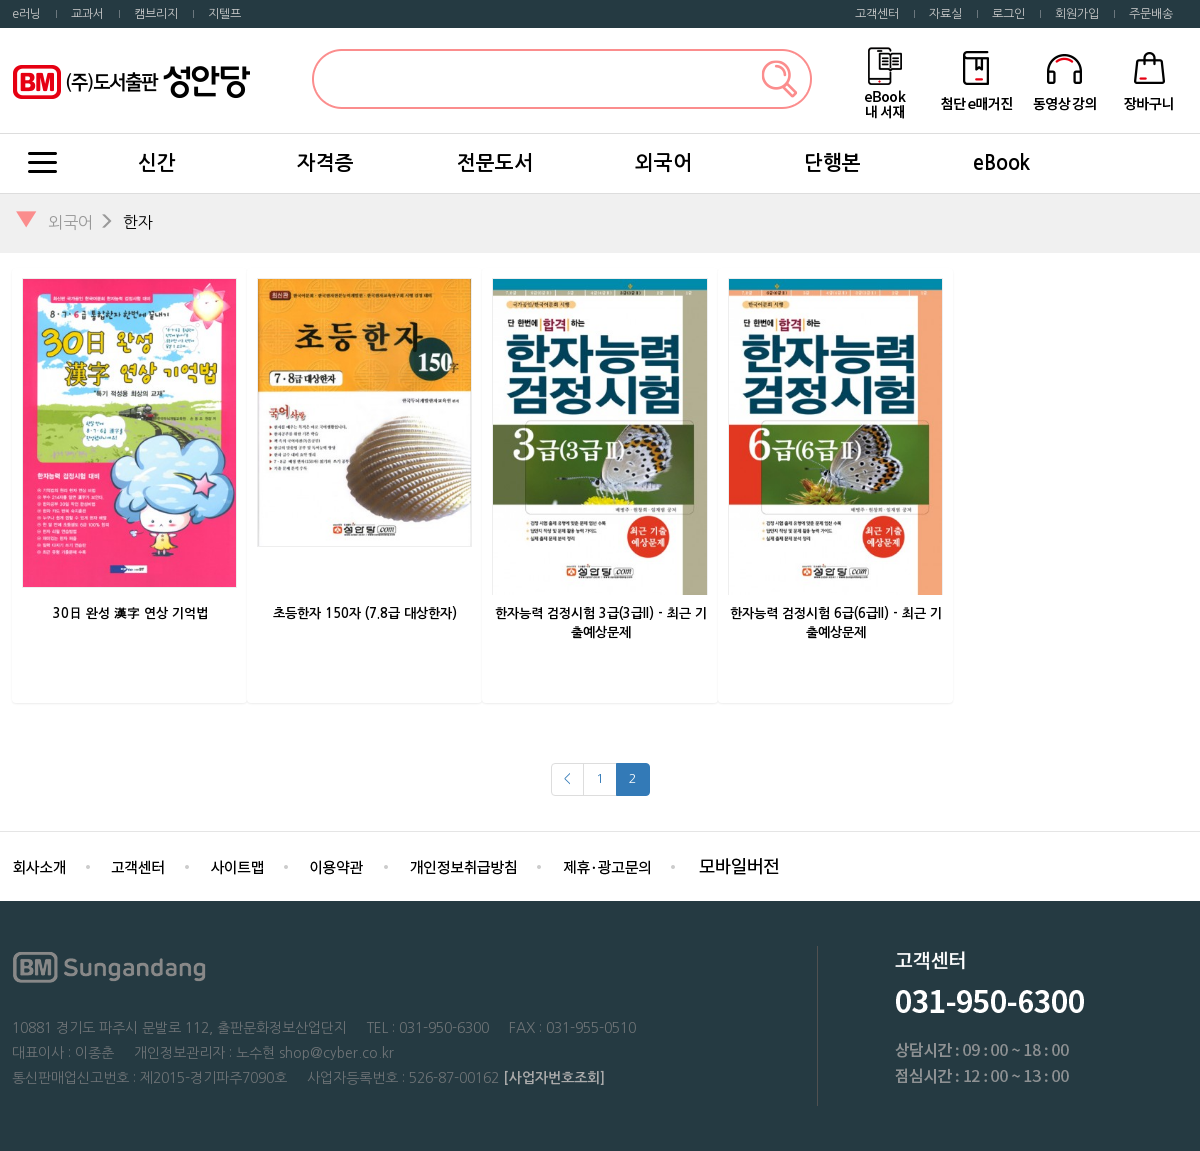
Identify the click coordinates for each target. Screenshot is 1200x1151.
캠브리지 (156, 14)
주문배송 (1151, 14)
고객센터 (877, 14)
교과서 (87, 14)
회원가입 (1077, 14)
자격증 (325, 163)
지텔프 (224, 14)
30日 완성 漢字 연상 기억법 (130, 613)
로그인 (1008, 14)
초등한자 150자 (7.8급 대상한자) (365, 613)
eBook (1001, 163)
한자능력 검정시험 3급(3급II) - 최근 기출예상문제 (601, 623)
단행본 (832, 163)
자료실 (945, 14)
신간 (157, 163)
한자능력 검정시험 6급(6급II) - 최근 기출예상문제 (836, 623)
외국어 (663, 163)
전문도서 (495, 163)
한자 (138, 222)
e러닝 (26, 14)
